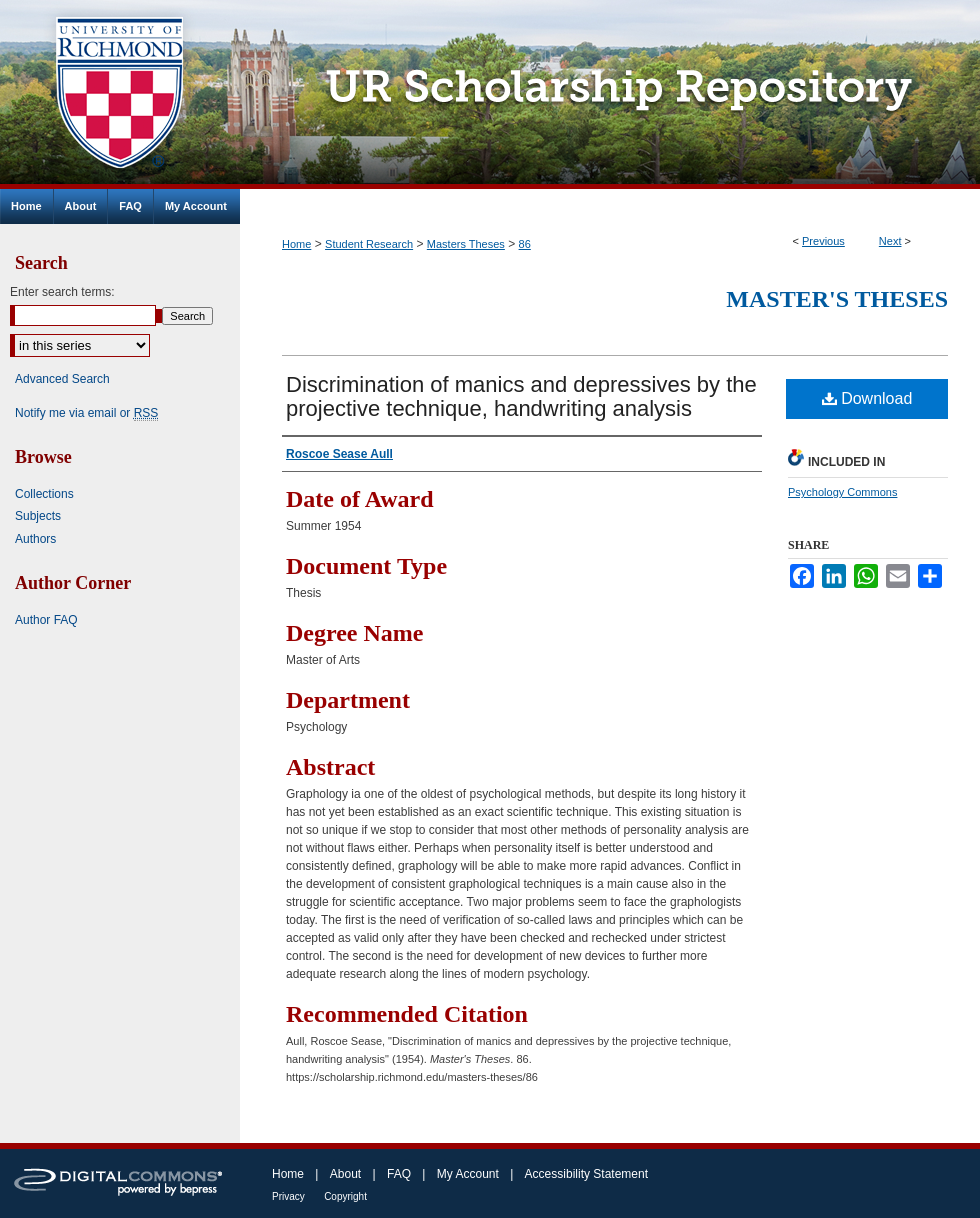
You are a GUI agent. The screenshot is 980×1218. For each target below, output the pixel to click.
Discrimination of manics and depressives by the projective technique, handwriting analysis (521, 396)
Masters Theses (466, 244)
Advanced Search (62, 379)
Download (867, 398)
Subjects (38, 516)
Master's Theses (837, 299)
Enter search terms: (62, 292)
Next (890, 241)
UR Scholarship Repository (610, 94)
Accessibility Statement (586, 1174)
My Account (468, 1174)
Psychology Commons (842, 492)
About (345, 1174)
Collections (44, 494)
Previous (823, 241)
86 (525, 244)
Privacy (288, 1196)
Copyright (345, 1196)
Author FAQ (46, 620)
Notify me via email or (86, 413)
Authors (35, 539)
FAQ (399, 1174)
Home (296, 244)
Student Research (369, 244)
